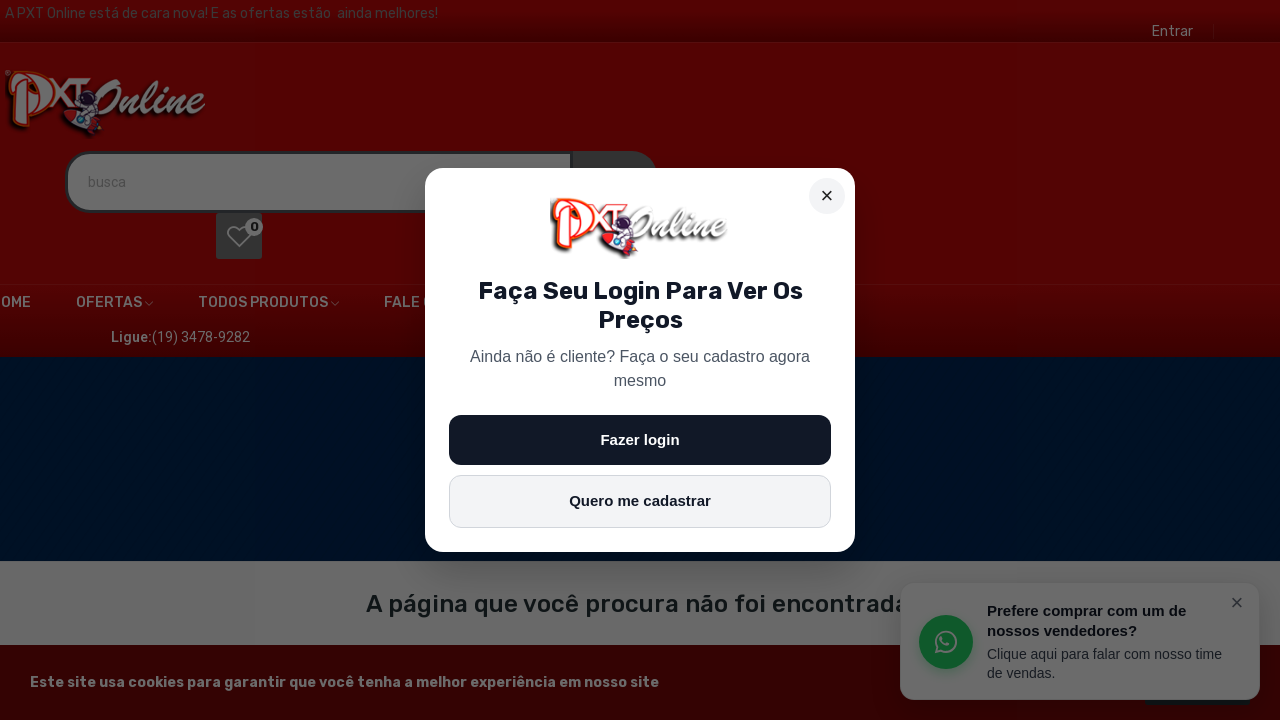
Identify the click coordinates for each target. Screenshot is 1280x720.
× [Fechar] (827, 195)
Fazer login (639, 439)
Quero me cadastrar (640, 500)
